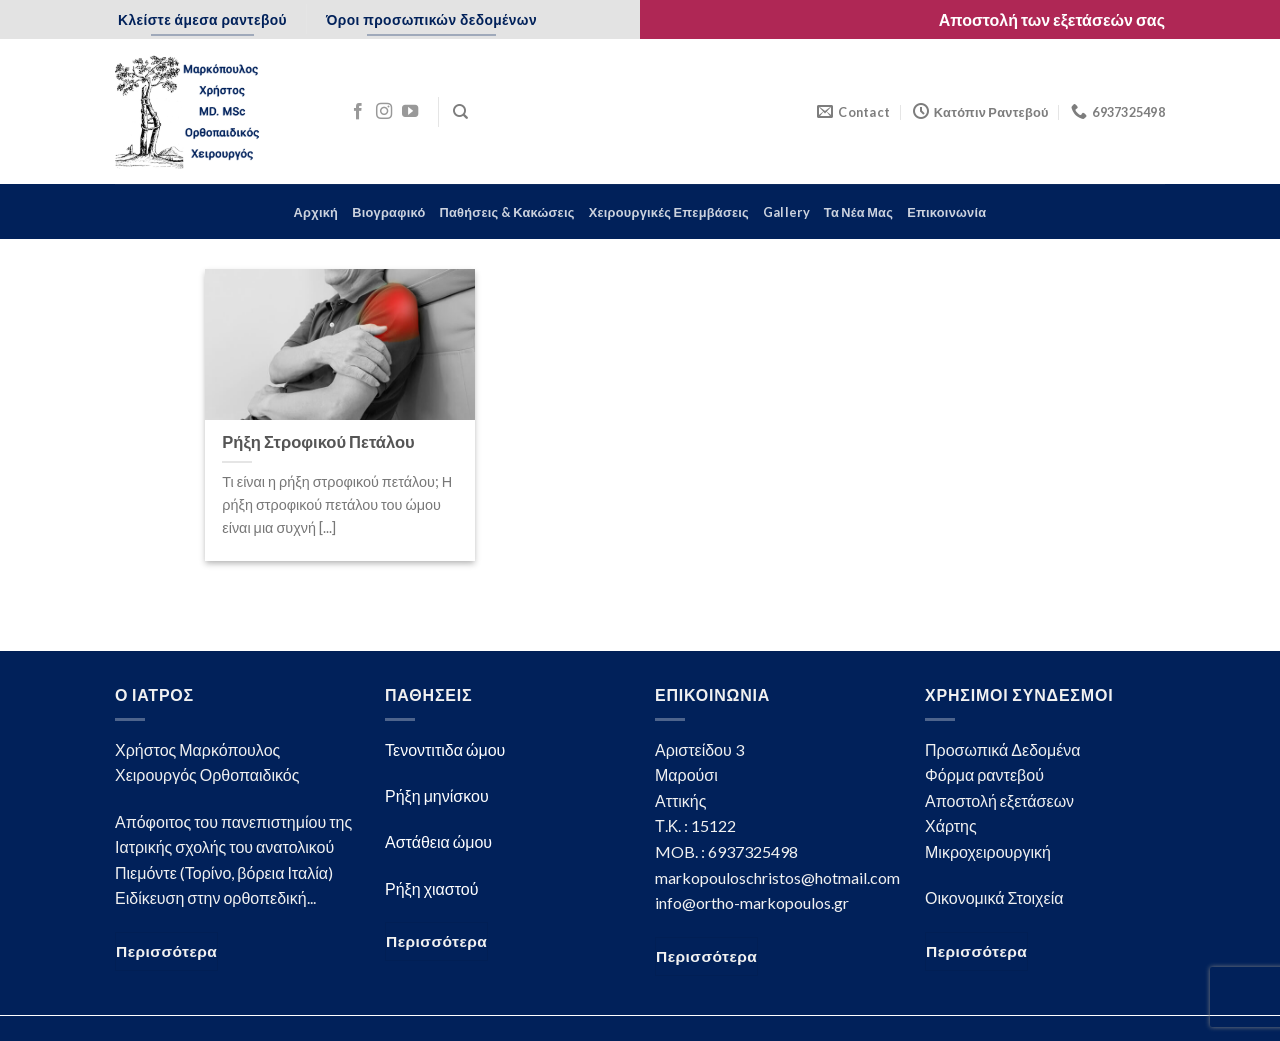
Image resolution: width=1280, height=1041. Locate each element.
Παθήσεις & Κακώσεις (507, 212)
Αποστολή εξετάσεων (999, 800)
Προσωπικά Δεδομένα (1003, 749)
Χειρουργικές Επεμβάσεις (669, 212)
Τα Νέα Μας (858, 212)
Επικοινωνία (946, 212)
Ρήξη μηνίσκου (437, 795)
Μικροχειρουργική (988, 851)
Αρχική (316, 212)
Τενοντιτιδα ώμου (445, 749)
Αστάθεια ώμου (438, 841)
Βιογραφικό (388, 212)
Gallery (786, 212)
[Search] (460, 112)
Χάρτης (951, 825)
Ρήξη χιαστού (431, 888)
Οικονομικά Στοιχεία (994, 897)
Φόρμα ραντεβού (984, 774)
